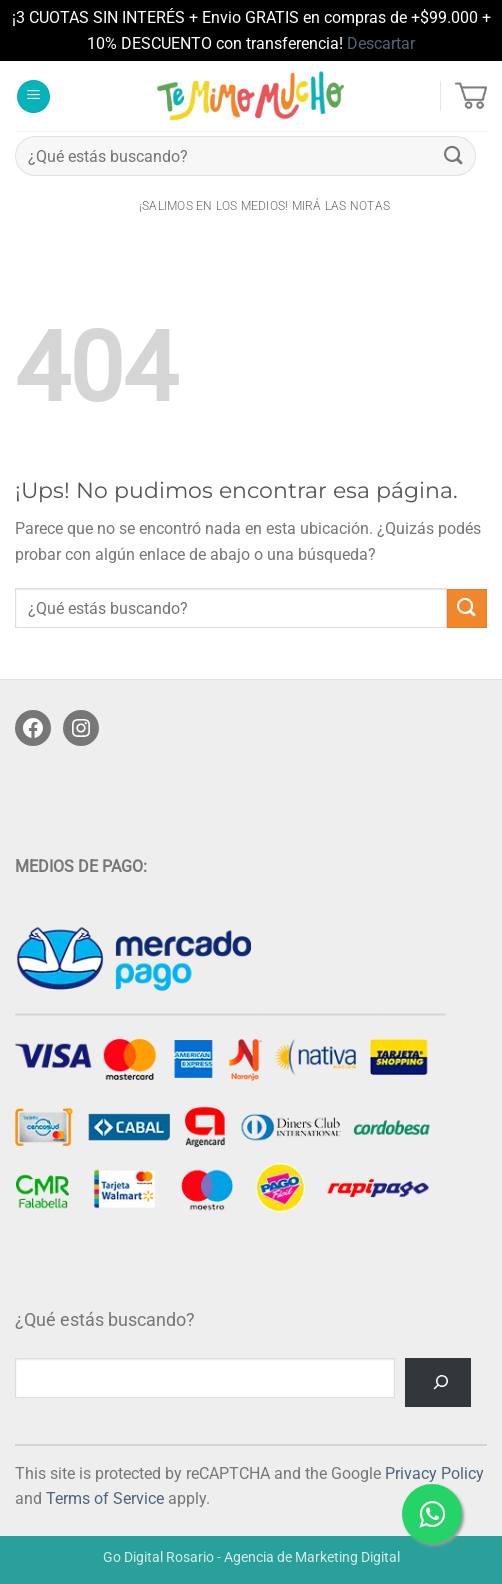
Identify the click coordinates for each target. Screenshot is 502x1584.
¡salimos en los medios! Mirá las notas (264, 206)
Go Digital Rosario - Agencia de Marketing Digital (251, 1557)
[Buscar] (438, 1382)
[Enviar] (454, 156)
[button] (33, 96)
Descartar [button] (381, 43)
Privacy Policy (434, 1473)
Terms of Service (105, 1498)
